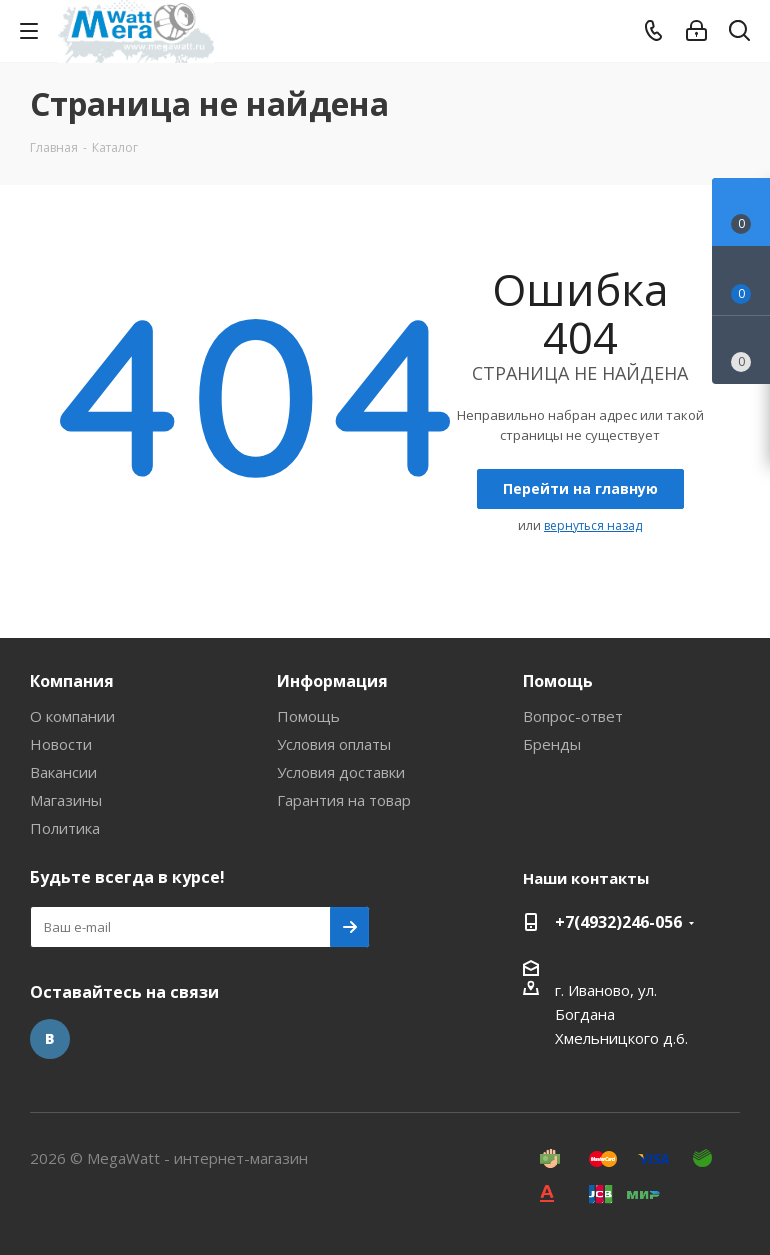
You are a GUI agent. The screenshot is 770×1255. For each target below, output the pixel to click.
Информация (332, 681)
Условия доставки (341, 772)
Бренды (552, 744)
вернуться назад (593, 525)
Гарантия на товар (344, 800)
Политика (65, 828)
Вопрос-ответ (573, 716)
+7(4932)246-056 (618, 922)
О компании (72, 716)
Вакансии (63, 772)
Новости (61, 744)
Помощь (308, 716)
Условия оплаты (334, 744)
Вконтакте (50, 1039)
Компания (72, 681)
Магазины (66, 800)
